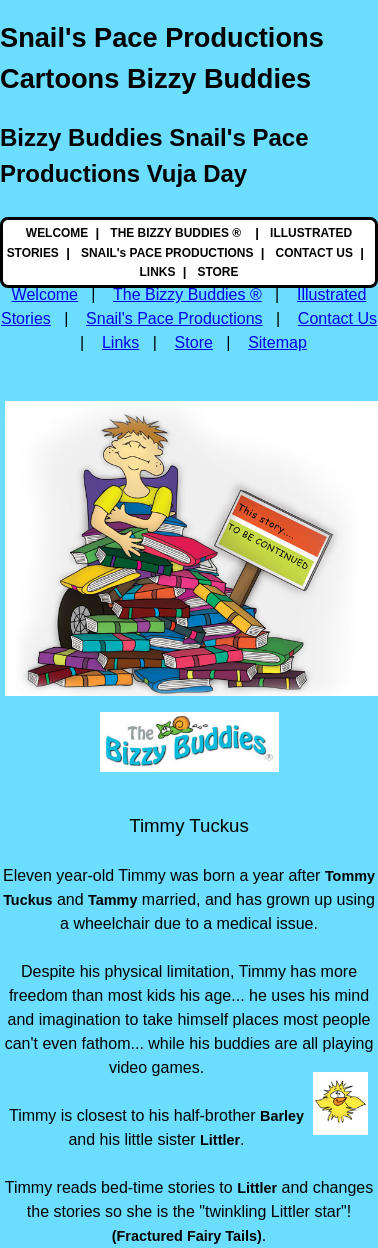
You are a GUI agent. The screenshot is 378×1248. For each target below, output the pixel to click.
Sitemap (277, 342)
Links (120, 342)
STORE (218, 272)
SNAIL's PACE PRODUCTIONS (167, 253)
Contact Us (337, 318)
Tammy (112, 900)
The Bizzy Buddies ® (187, 294)
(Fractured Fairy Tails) (187, 1236)
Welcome (45, 294)
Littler (220, 1140)
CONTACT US (314, 253)
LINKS (158, 272)
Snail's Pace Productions (174, 318)
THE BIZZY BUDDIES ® (177, 233)
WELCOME (57, 233)
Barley (282, 1116)
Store (194, 342)
